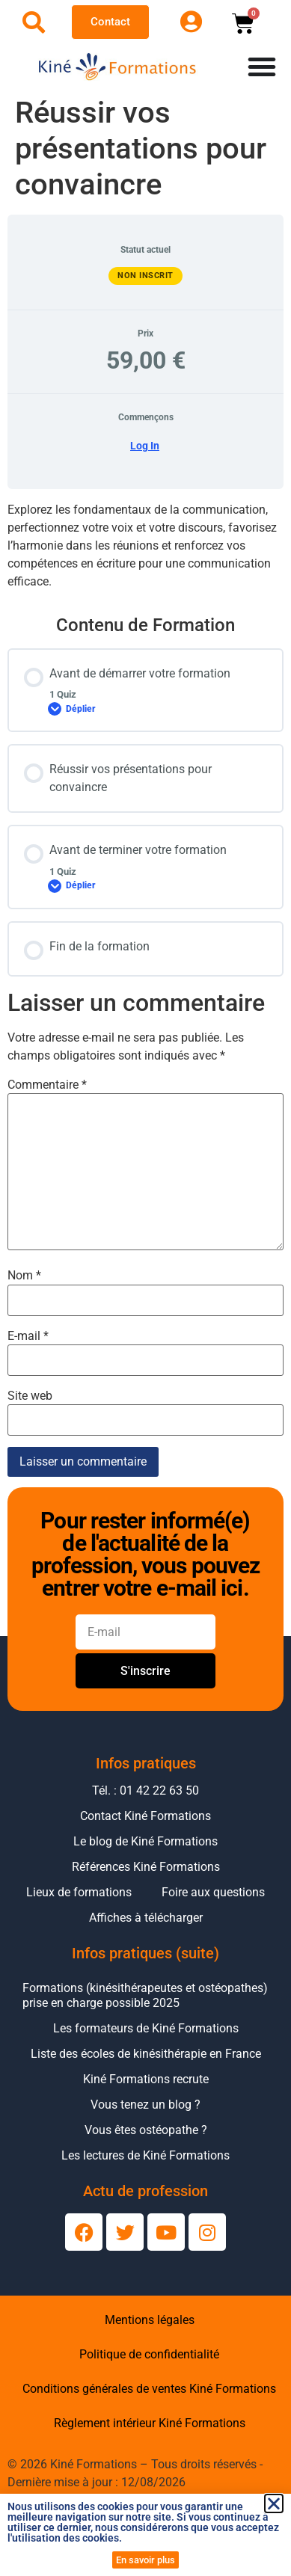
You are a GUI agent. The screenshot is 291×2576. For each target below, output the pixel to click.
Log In (144, 446)
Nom (24, 1276)
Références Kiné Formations (146, 1867)
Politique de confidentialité (149, 2354)
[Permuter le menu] (262, 67)
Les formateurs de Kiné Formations (146, 2028)
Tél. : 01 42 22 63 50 (145, 1790)
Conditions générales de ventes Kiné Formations (149, 2389)
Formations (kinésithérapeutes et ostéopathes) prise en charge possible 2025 (145, 1995)
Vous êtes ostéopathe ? (146, 2130)
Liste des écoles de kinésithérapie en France (146, 2054)
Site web (29, 1396)
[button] (274, 2503)
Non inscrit (145, 275)
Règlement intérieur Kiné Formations (149, 2423)
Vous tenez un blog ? (145, 2104)
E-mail (28, 1336)
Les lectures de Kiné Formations (145, 2155)
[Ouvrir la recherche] (34, 22)
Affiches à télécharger (146, 1918)
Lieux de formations (79, 1892)
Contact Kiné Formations (145, 1816)
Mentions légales (149, 2320)
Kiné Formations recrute (146, 2079)
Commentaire (47, 1085)
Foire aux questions (213, 1892)
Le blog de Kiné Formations (145, 1841)
